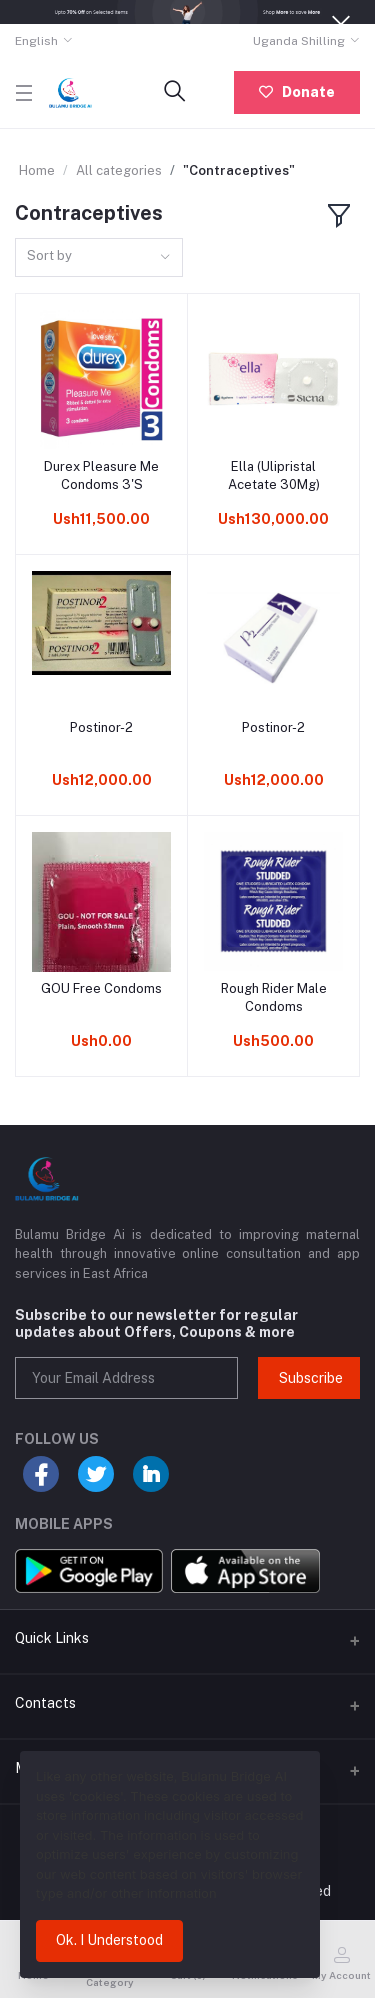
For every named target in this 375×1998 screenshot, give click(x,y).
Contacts (45, 1703)
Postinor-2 (101, 727)
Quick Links (52, 1638)
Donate (297, 92)
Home (37, 170)
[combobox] (99, 257)
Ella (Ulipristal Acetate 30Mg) (274, 475)
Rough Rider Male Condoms (274, 997)
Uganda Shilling (299, 41)
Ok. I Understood (109, 1940)
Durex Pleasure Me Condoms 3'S (101, 475)
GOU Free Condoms (101, 988)
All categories (119, 170)
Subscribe (311, 1378)
